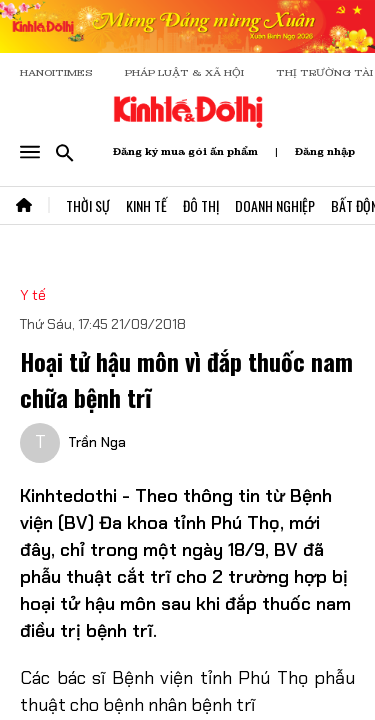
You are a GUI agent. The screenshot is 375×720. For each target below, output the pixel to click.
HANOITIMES (56, 72)
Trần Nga (97, 421)
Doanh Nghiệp (275, 205)
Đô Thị (201, 205)
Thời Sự (88, 205)
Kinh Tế (146, 205)
